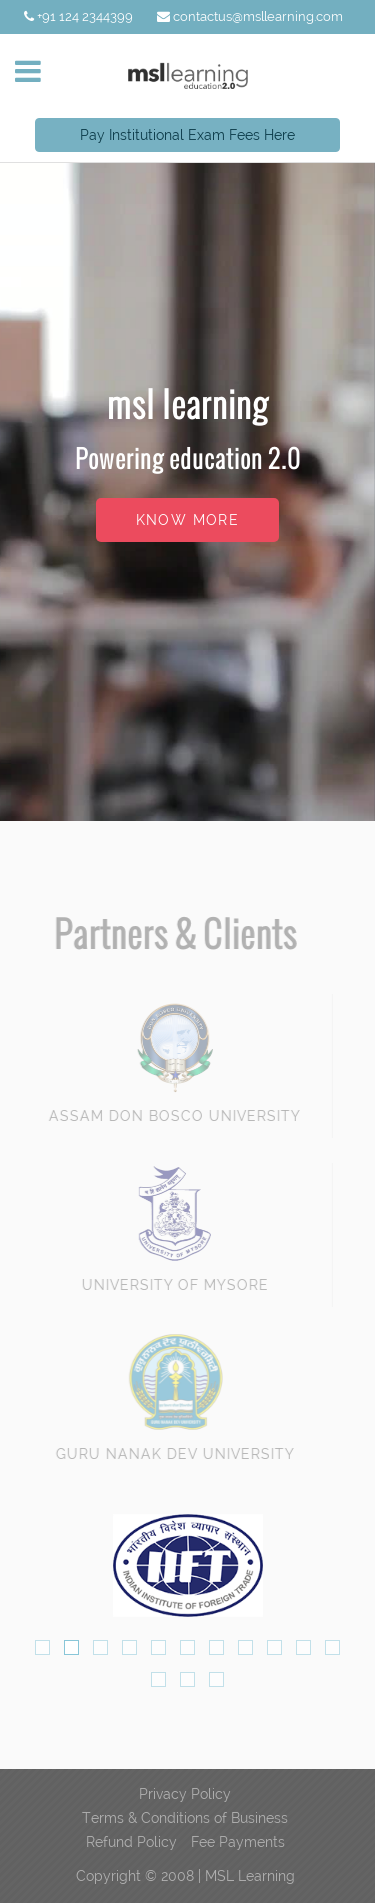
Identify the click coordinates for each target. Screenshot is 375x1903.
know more (188, 520)
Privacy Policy (185, 1794)
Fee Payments (238, 1842)
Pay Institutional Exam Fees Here (187, 135)
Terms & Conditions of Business (185, 1818)
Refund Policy (131, 1842)
